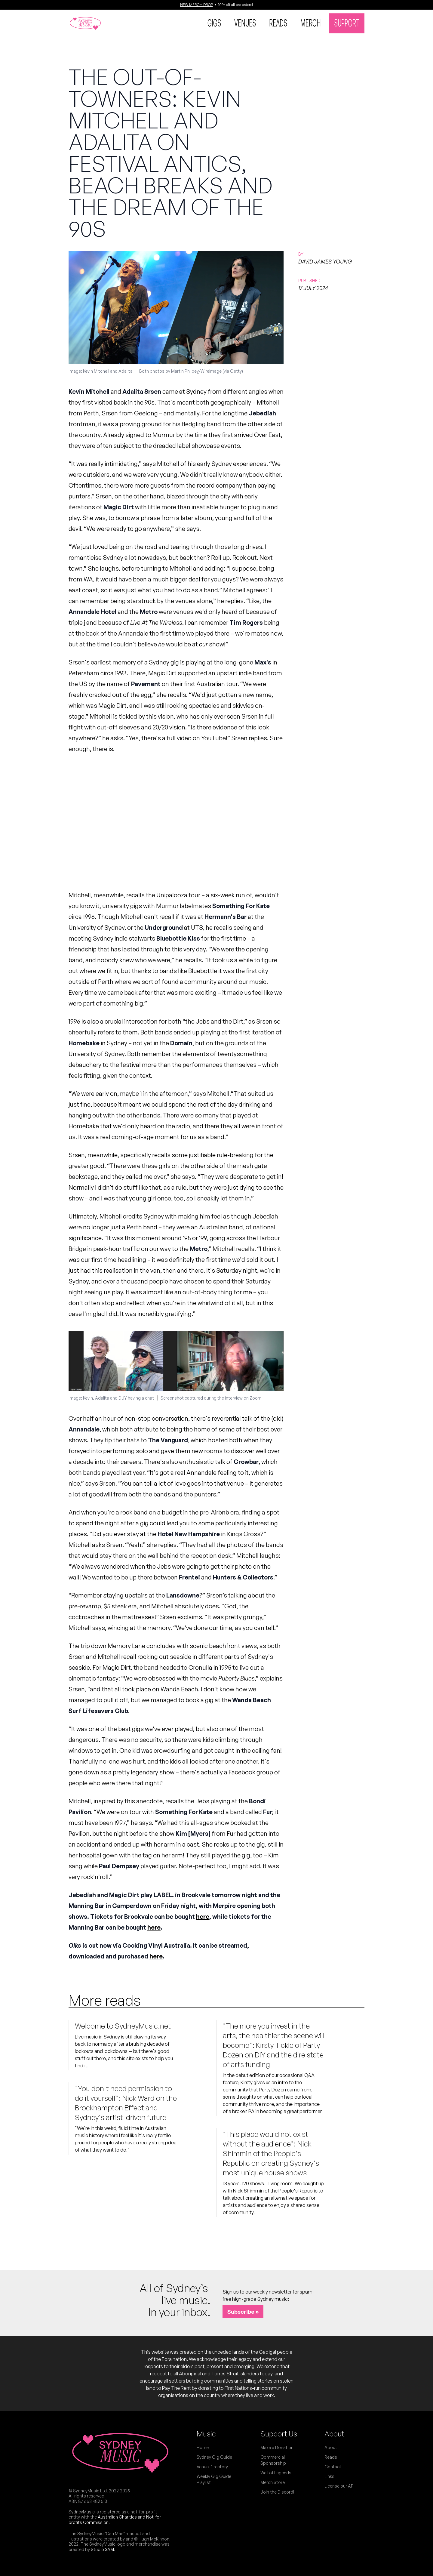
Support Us (278, 2433)
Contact (332, 2466)
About (334, 2433)
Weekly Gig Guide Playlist (214, 2479)
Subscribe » (243, 2311)
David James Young (325, 261)
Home (203, 2447)
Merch (310, 22)
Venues (245, 22)
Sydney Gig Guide (214, 2457)
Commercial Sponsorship (273, 2460)
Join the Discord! (277, 2491)
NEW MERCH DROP (196, 4)
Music (206, 2433)
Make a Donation (276, 2447)
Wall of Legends (275, 2472)
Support (347, 22)
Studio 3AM (102, 2549)
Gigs (214, 22)
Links (329, 2476)
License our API (339, 2485)
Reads (278, 22)
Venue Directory (212, 2466)
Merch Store (272, 2482)
